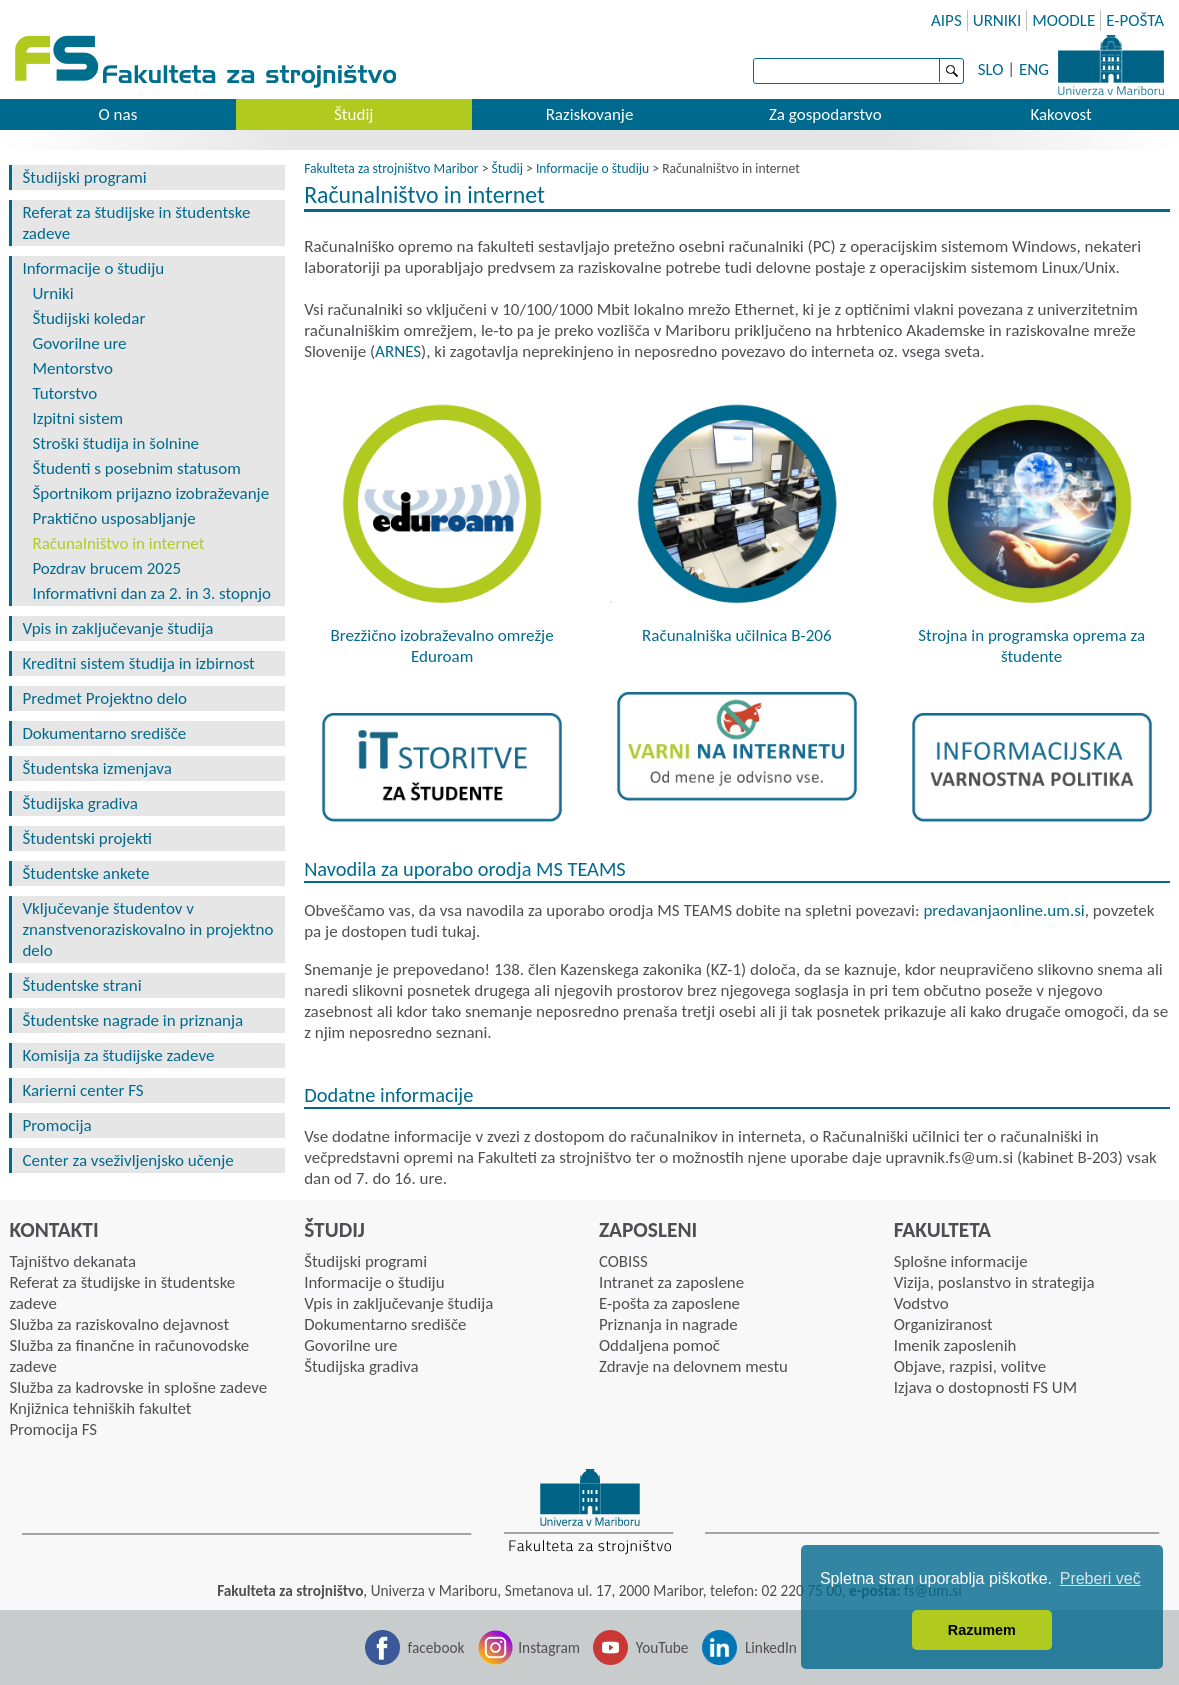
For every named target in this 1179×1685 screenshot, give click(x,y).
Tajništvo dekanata (72, 1261)
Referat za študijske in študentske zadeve (136, 223)
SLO (991, 69)
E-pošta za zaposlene (669, 1303)
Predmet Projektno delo (104, 698)
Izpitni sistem (77, 418)
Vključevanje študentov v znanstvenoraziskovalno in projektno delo (147, 929)
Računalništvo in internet (118, 543)
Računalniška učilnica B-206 (736, 635)
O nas (117, 114)
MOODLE (1063, 20)
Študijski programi (84, 177)
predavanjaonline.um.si (1003, 910)
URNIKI (997, 20)
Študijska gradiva (80, 803)
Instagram (549, 1647)
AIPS (946, 20)
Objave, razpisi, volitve (970, 1366)
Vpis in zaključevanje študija (117, 628)
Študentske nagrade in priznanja (132, 1020)
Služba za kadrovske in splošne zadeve (138, 1387)
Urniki (52, 293)
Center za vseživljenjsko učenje (127, 1160)
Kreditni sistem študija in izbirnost (138, 663)
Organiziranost (943, 1324)
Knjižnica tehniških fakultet (100, 1408)
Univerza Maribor (1111, 65)
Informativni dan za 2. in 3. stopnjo (151, 593)
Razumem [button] (982, 1630)
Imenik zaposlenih (955, 1345)
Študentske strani (81, 985)
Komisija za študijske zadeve (118, 1055)
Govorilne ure (79, 343)
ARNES (398, 351)
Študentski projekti (87, 838)
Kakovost (1060, 114)
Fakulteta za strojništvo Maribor (391, 168)
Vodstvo (921, 1303)
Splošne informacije (961, 1261)
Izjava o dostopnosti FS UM (985, 1387)
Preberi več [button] (1100, 1578)
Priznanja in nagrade (668, 1324)
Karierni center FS (82, 1090)
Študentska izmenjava (96, 768)
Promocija (56, 1125)
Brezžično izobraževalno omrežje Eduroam (442, 646)
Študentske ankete (85, 873)
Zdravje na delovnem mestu (693, 1366)
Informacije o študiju (93, 268)
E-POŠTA (1135, 20)
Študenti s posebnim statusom (136, 468)
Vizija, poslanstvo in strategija (994, 1282)
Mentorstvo (72, 368)
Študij (353, 114)
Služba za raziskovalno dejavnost (119, 1324)
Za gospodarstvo (825, 114)
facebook (436, 1647)
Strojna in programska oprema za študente (1031, 646)
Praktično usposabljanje (113, 518)
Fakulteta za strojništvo (207, 62)
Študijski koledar (88, 318)
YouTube (662, 1647)
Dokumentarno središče (104, 733)
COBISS (623, 1261)
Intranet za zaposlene (671, 1282)
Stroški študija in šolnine (115, 443)
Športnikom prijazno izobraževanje (150, 493)
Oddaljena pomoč (659, 1345)
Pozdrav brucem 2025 (106, 568)
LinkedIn (771, 1647)
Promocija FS (53, 1429)
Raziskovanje (590, 114)
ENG (1034, 69)
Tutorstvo (64, 393)
